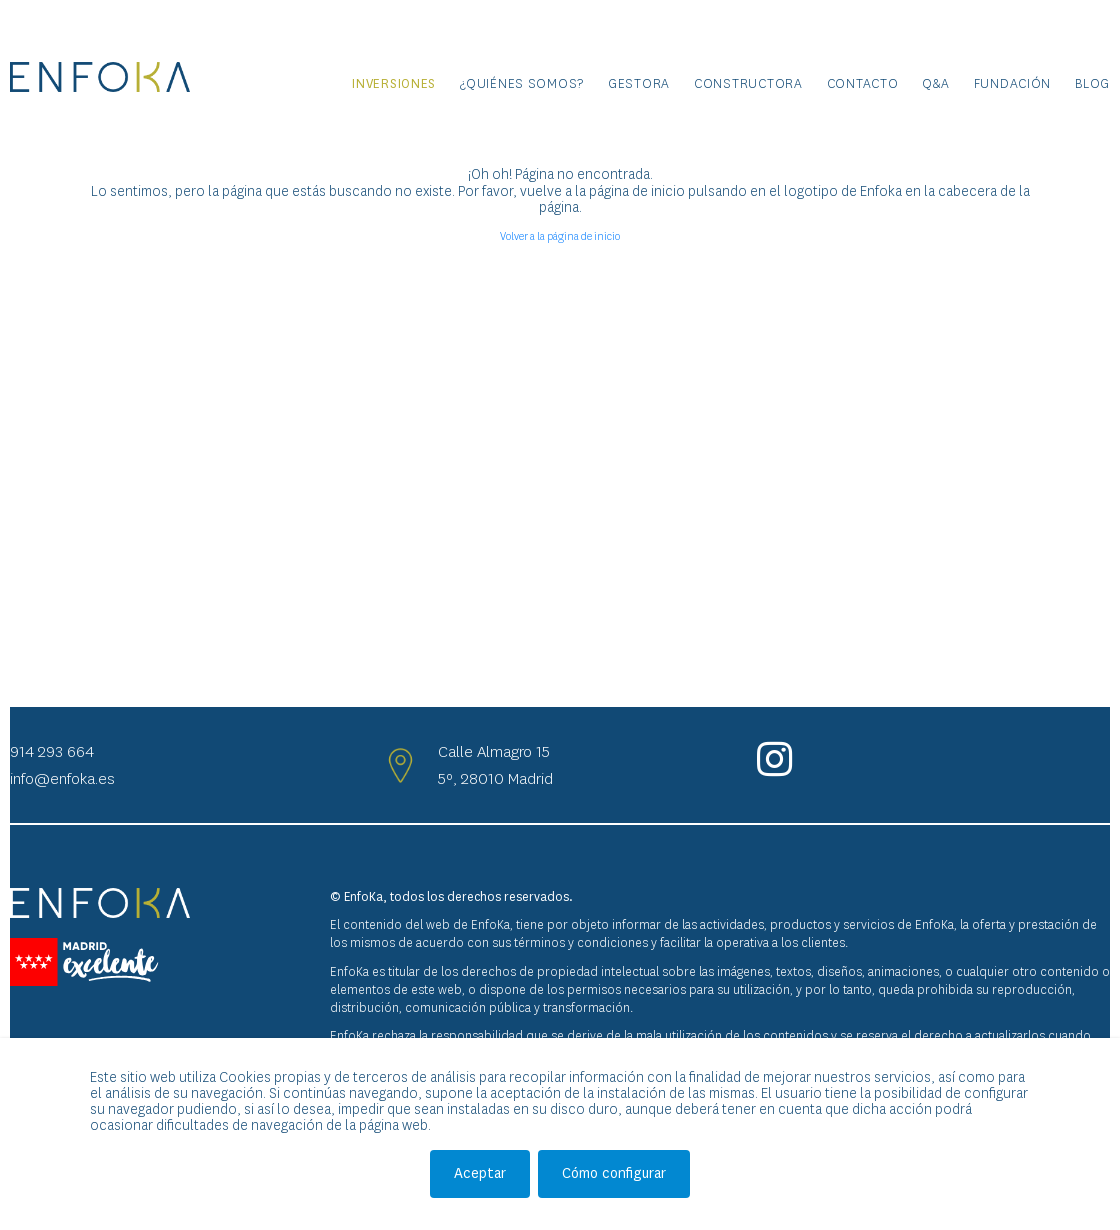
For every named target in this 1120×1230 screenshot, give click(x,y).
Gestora (639, 83)
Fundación (1012, 83)
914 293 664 (52, 751)
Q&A (935, 83)
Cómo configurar (614, 1173)
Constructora (748, 83)
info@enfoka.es (62, 778)
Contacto (863, 83)
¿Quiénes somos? (522, 83)
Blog (1092, 83)
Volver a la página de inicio (560, 236)
